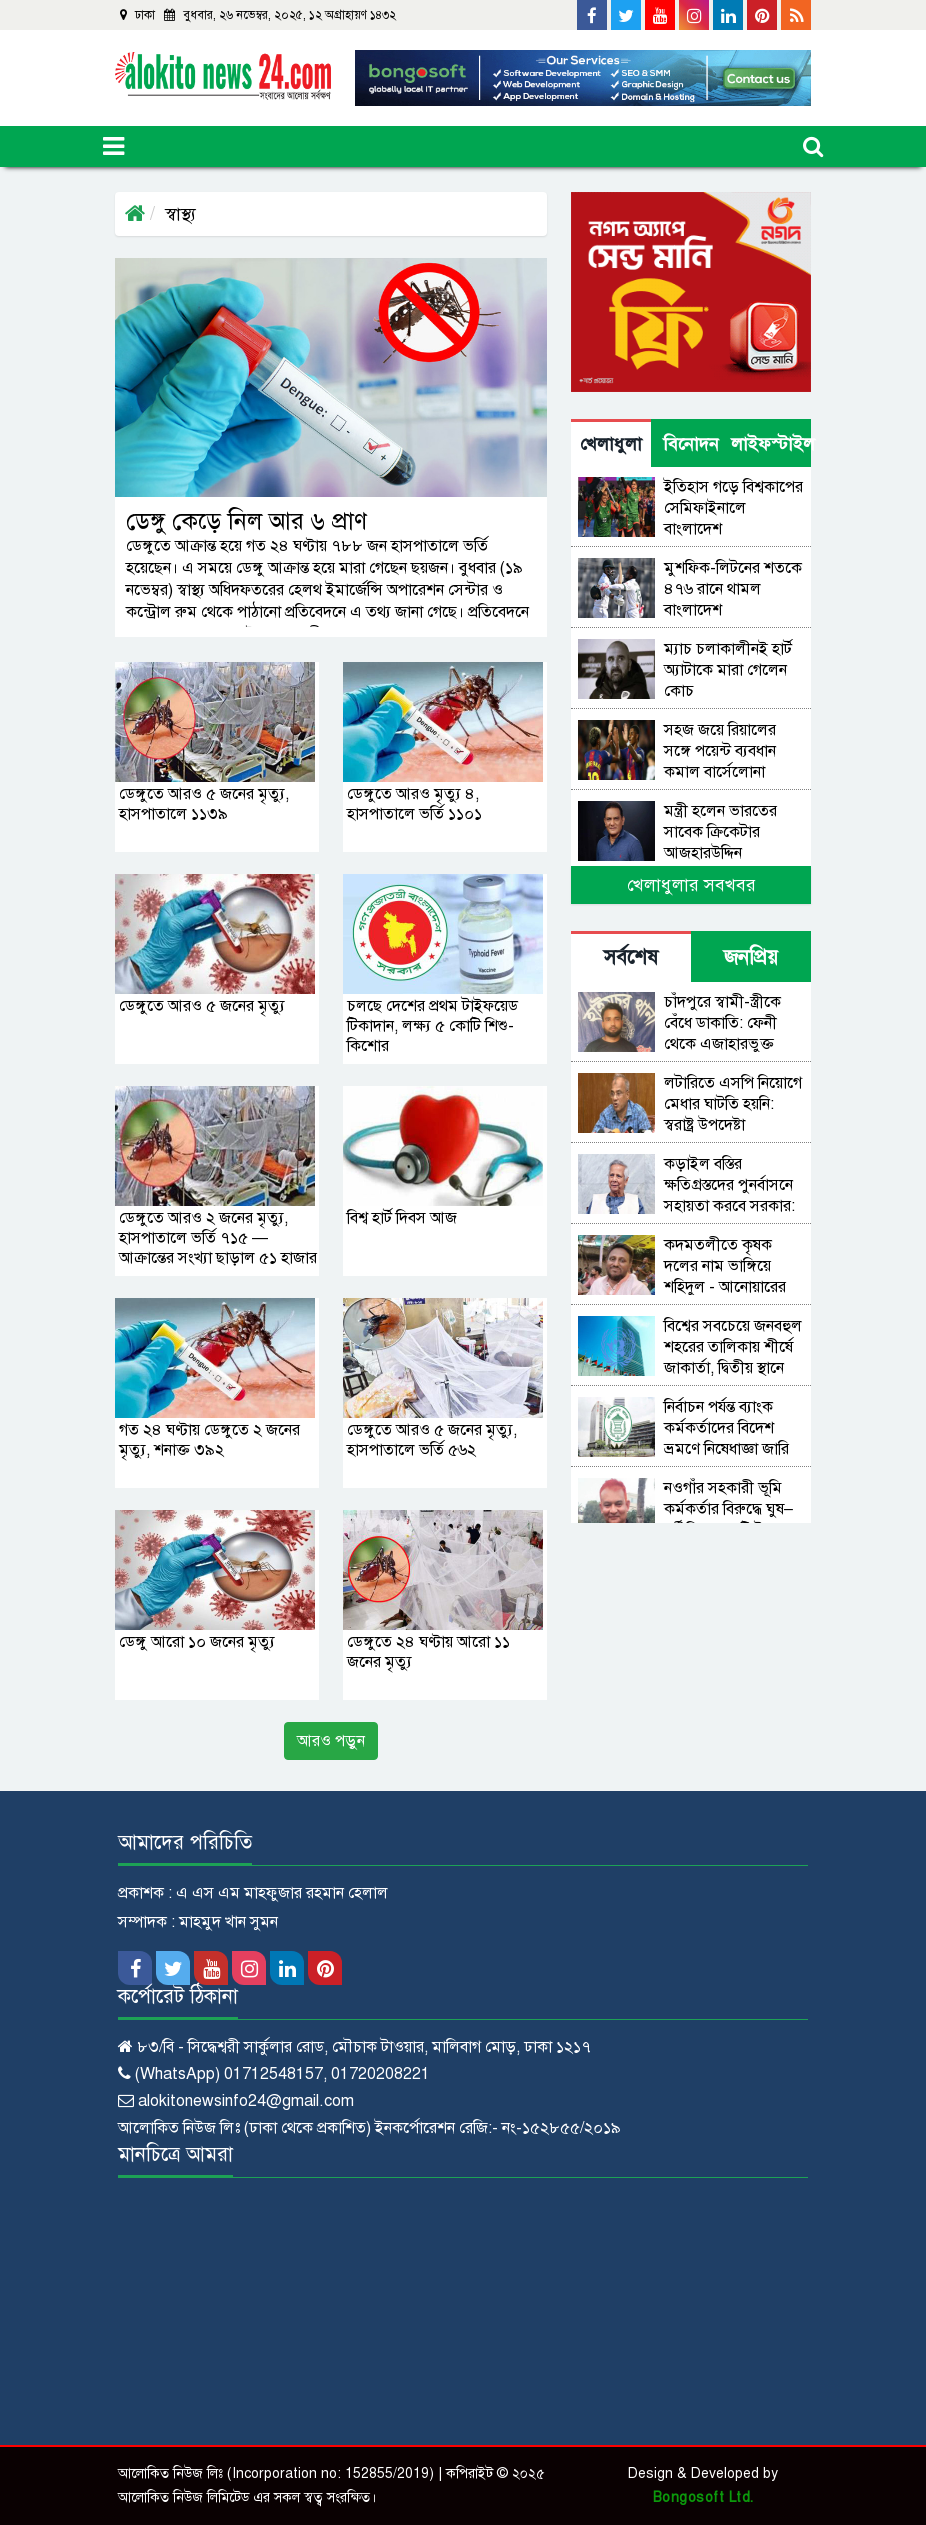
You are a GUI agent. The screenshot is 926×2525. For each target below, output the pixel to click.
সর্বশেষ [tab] (631, 957)
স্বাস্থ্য (180, 214)
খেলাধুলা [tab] (611, 444)
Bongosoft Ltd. (703, 2497)
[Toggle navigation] (113, 146)
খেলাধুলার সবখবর (691, 885)
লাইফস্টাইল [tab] (771, 444)
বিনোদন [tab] (691, 444)
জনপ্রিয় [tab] (751, 957)
